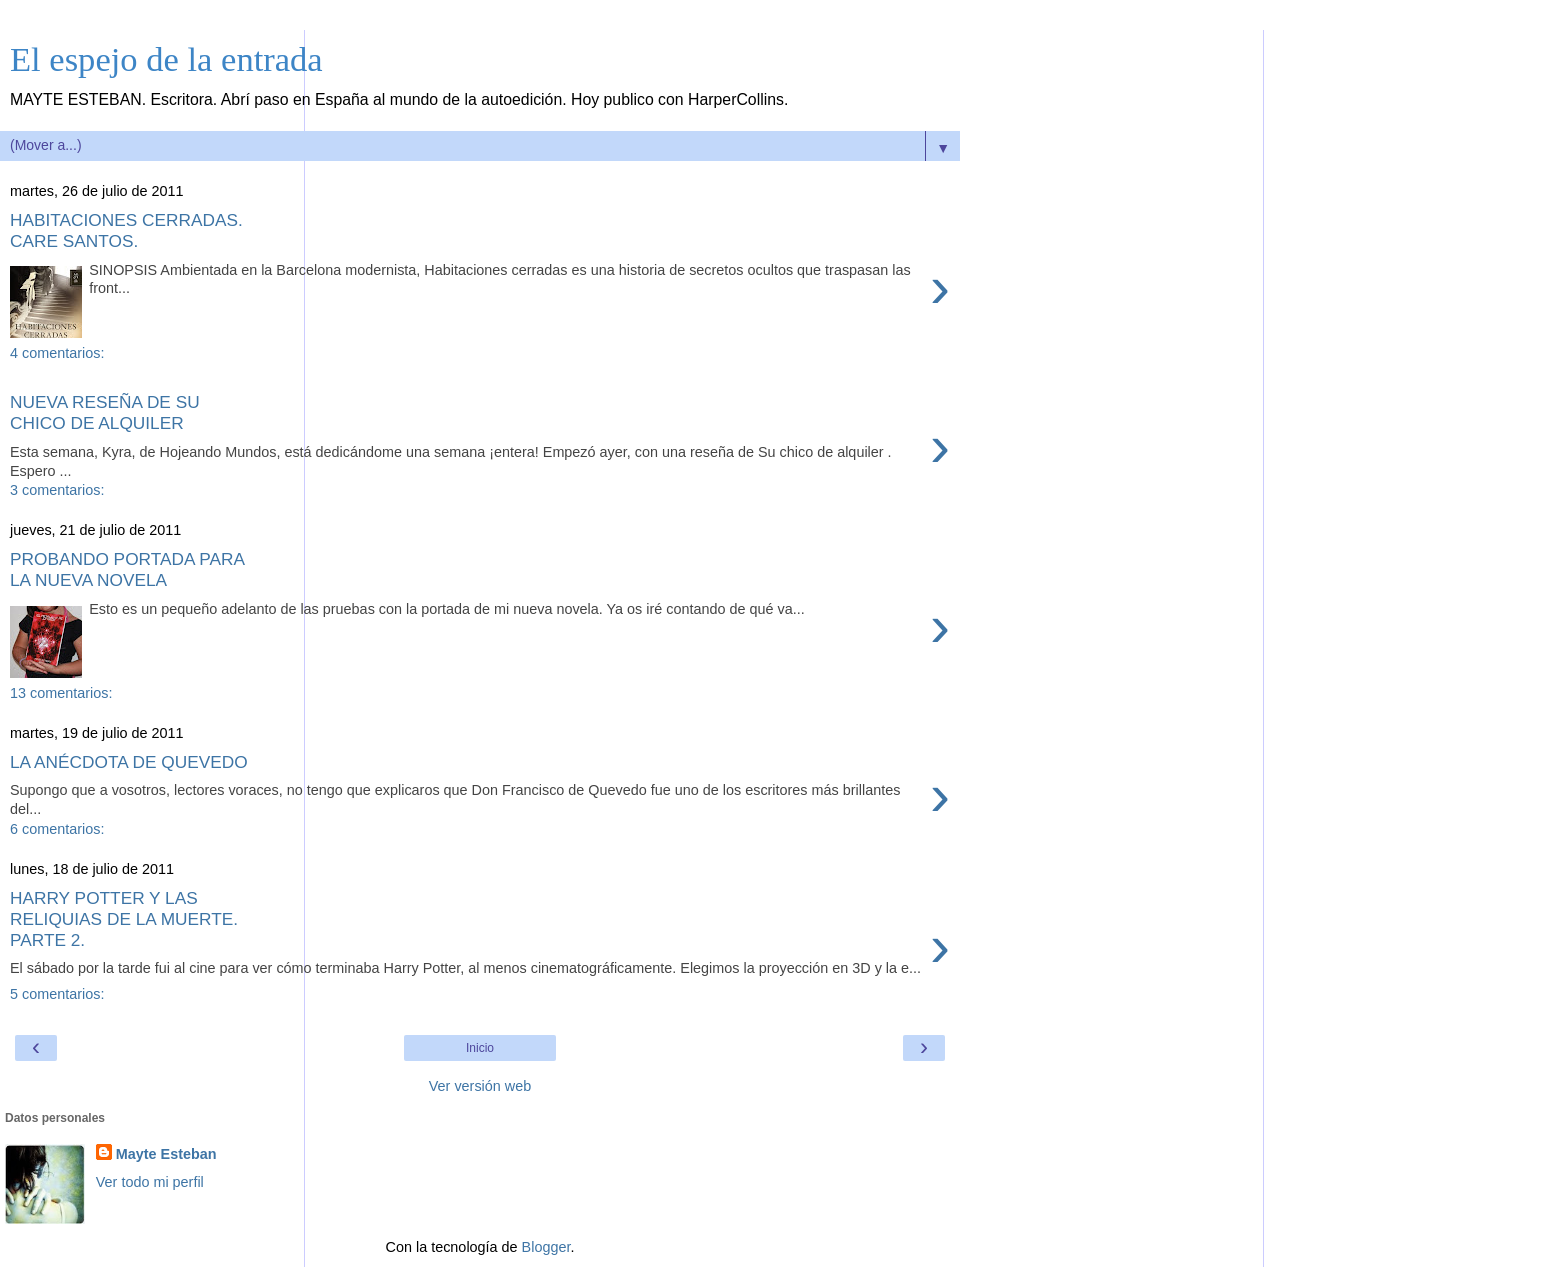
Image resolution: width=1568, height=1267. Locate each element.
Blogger (546, 1247)
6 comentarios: (57, 829)
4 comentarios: (57, 353)
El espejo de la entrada (166, 59)
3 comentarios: (57, 490)
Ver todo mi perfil (150, 1182)
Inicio (480, 1048)
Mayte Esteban (166, 1154)
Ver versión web (480, 1086)
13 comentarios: (61, 693)
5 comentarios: (57, 994)
